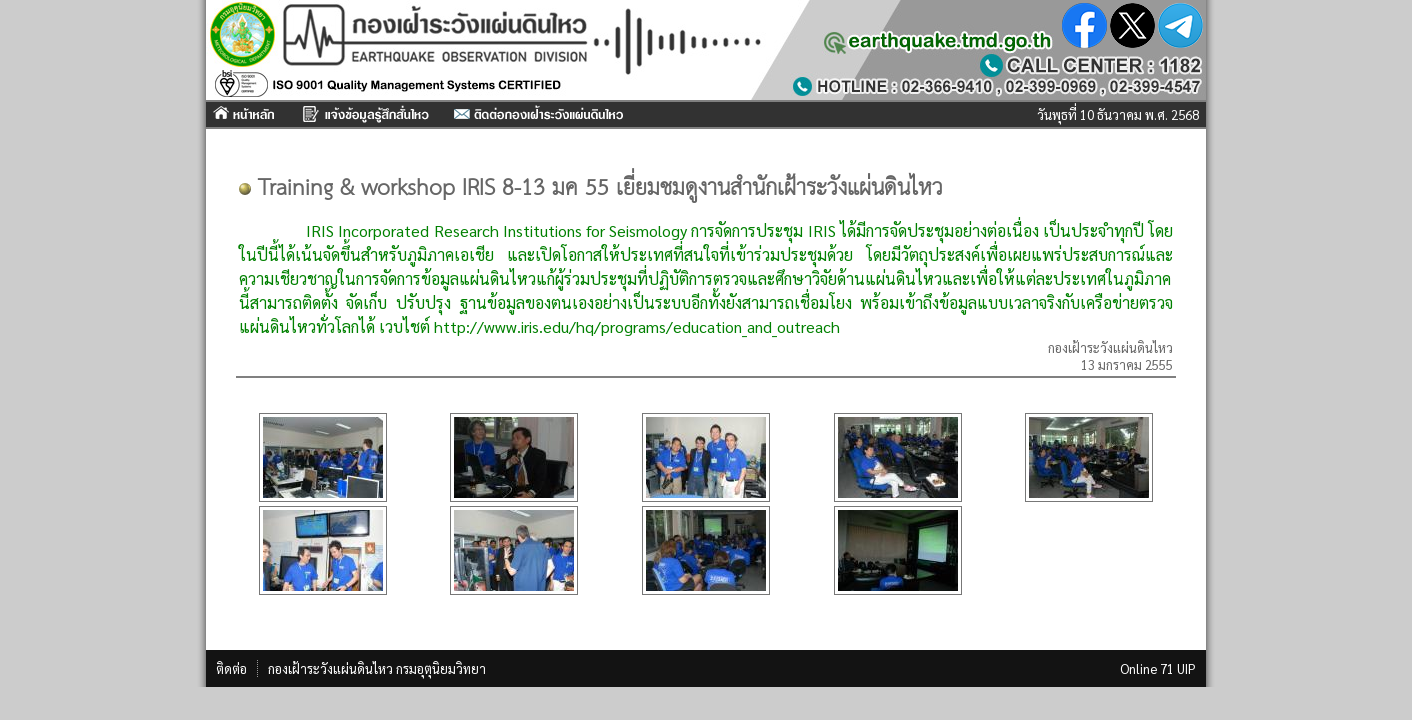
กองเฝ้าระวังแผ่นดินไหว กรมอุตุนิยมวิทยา (377, 668)
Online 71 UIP (1158, 668)
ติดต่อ (231, 668)
